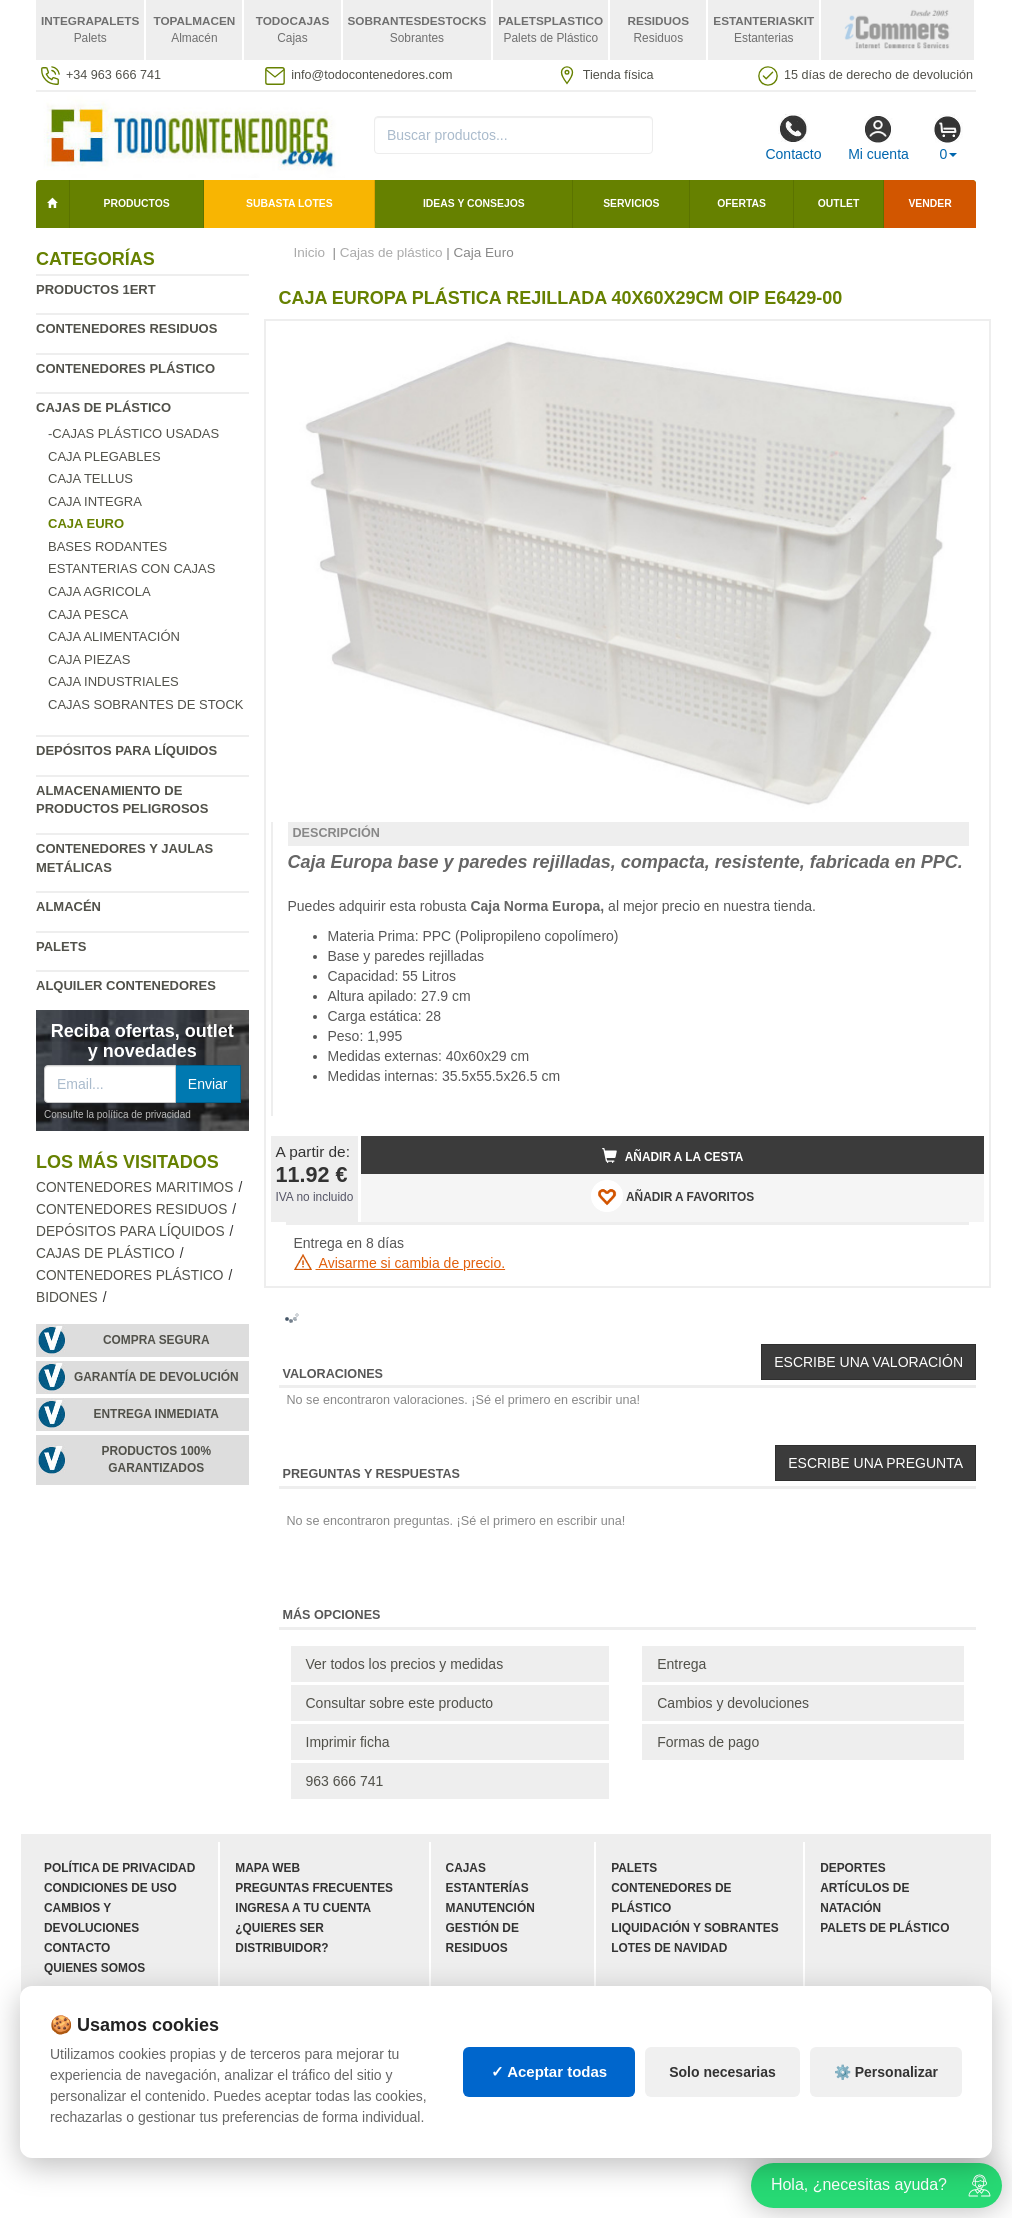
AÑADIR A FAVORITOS (672, 1196)
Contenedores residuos (126, 328)
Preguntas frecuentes (314, 1888)
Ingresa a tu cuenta (303, 1908)
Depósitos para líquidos (126, 750)
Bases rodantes (107, 546)
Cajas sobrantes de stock (146, 704)
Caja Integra (95, 501)
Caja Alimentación (114, 636)
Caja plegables (104, 456)
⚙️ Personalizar (886, 2072)
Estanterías (487, 1888)
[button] (951, 344)
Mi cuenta (878, 138)
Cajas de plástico (103, 407)
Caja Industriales (113, 681)
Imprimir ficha (348, 1742)
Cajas (466, 1868)
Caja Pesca (88, 614)
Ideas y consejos (474, 203)
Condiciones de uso (110, 1888)
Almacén (68, 906)
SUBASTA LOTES (289, 203)
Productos (137, 203)
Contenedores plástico (125, 368)
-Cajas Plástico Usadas (133, 433)
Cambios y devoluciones (733, 1703)
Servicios (631, 203)
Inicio (310, 252)
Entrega (681, 1664)
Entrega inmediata (156, 1414)
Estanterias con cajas (131, 568)
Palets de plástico (884, 1928)
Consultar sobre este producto (400, 1703)
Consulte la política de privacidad (117, 1114)
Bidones (67, 1297)
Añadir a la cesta (673, 1156)
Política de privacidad (119, 1868)
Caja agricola (99, 591)
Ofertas (741, 203)
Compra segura (156, 1340)
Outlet (839, 203)
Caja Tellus (90, 478)
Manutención (490, 1908)
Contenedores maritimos (134, 1187)
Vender (929, 203)
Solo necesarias (722, 2072)
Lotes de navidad (669, 1948)
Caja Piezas (89, 659)
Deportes (852, 1868)
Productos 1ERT (96, 289)
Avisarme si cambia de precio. (400, 1263)
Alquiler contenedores (126, 985)
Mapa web (267, 1868)
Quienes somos (94, 1968)
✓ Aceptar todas (549, 2071)
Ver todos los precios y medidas (405, 1664)
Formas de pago (708, 1742)
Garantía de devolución (156, 1377)
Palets (61, 946)
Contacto (793, 138)
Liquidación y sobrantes (694, 1928)
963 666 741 (345, 1781)
